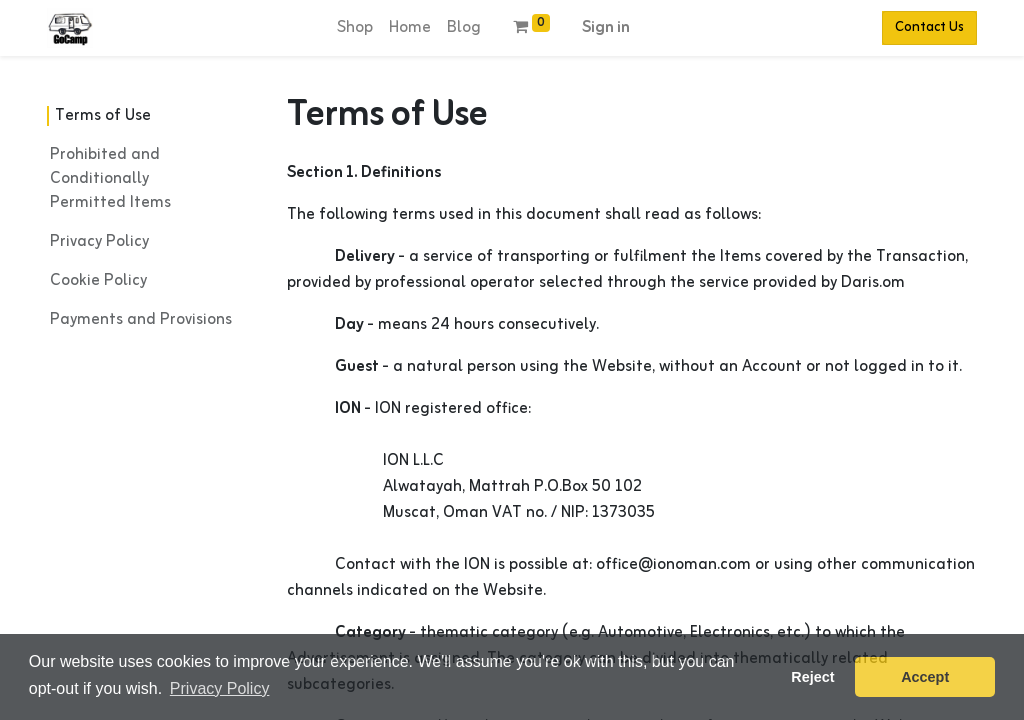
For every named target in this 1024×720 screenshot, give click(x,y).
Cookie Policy (98, 281)
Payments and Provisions (141, 320)
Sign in (606, 28)
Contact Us (929, 27)
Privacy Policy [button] (220, 688)
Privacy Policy (99, 242)
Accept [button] (925, 677)
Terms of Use (103, 116)
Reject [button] (812, 677)
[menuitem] (355, 28)
